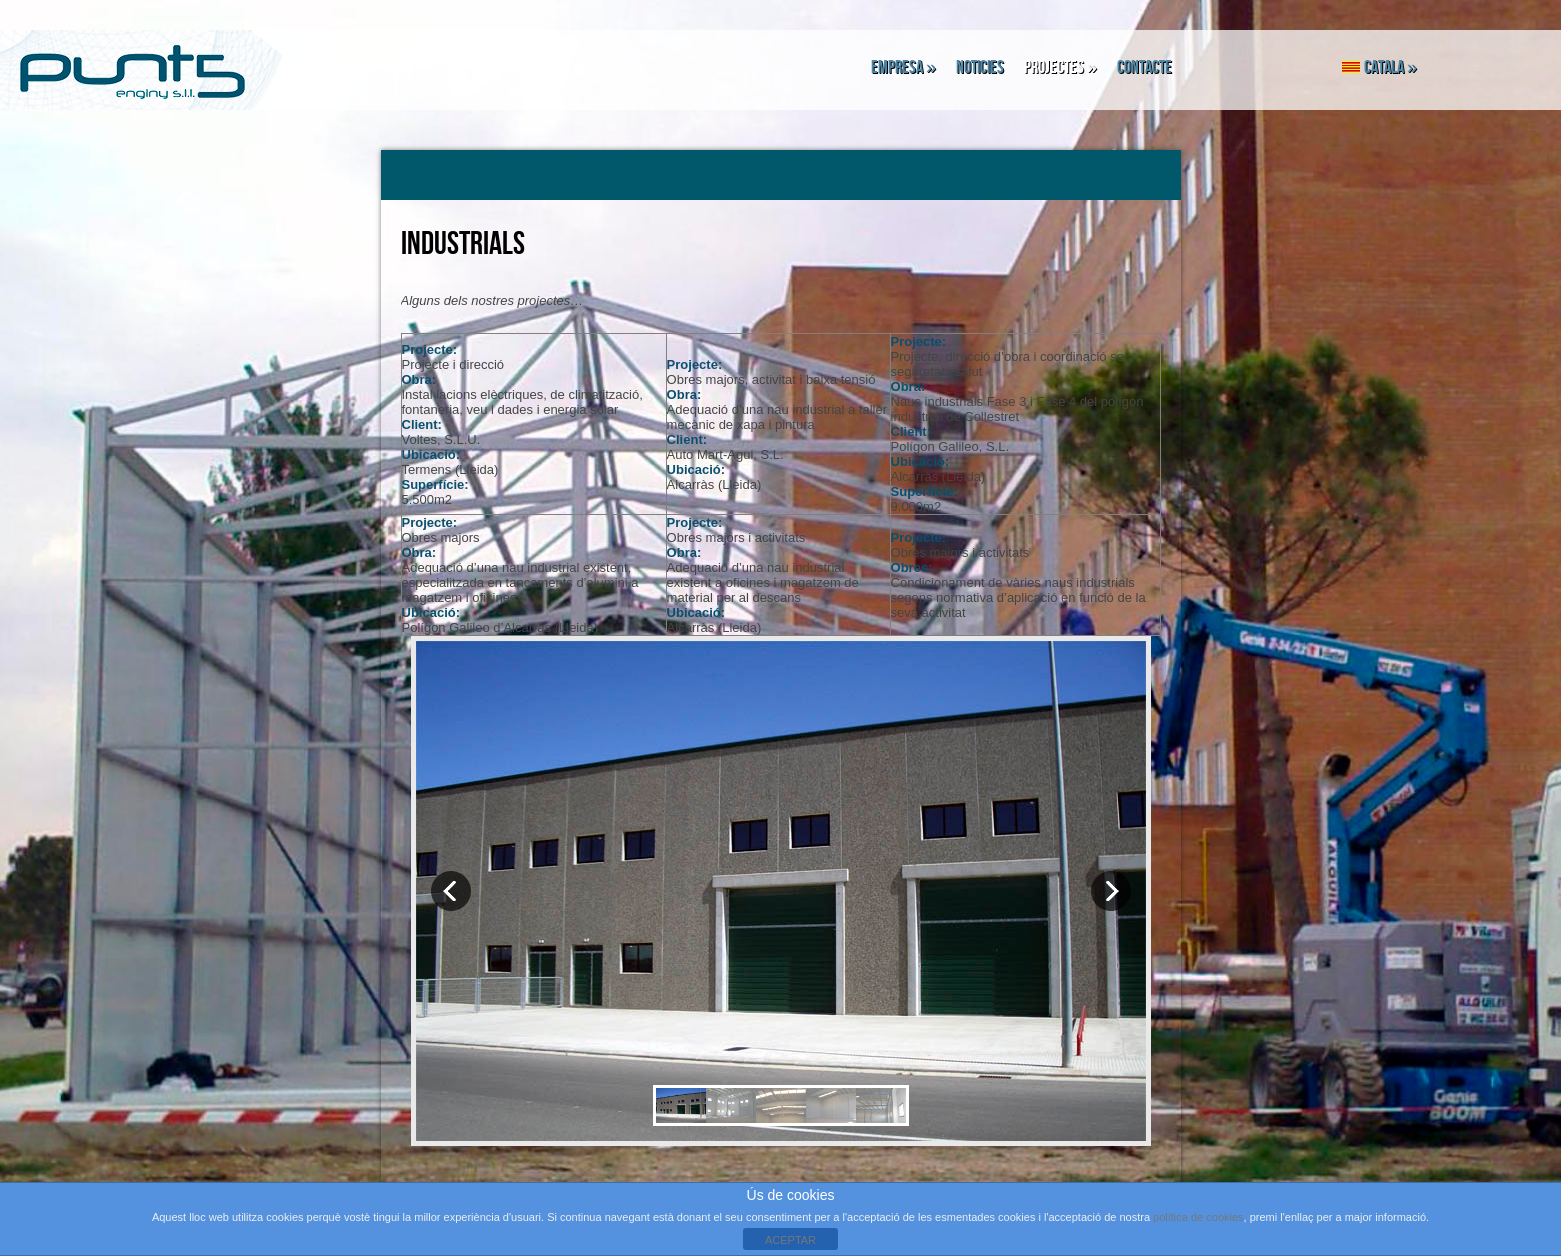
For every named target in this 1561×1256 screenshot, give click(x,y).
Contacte (1144, 67)
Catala (1379, 67)
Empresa (903, 67)
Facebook (1257, 67)
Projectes (1060, 67)
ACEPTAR (790, 1240)
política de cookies (1198, 1217)
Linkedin (1307, 67)
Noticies (980, 67)
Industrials (463, 244)
